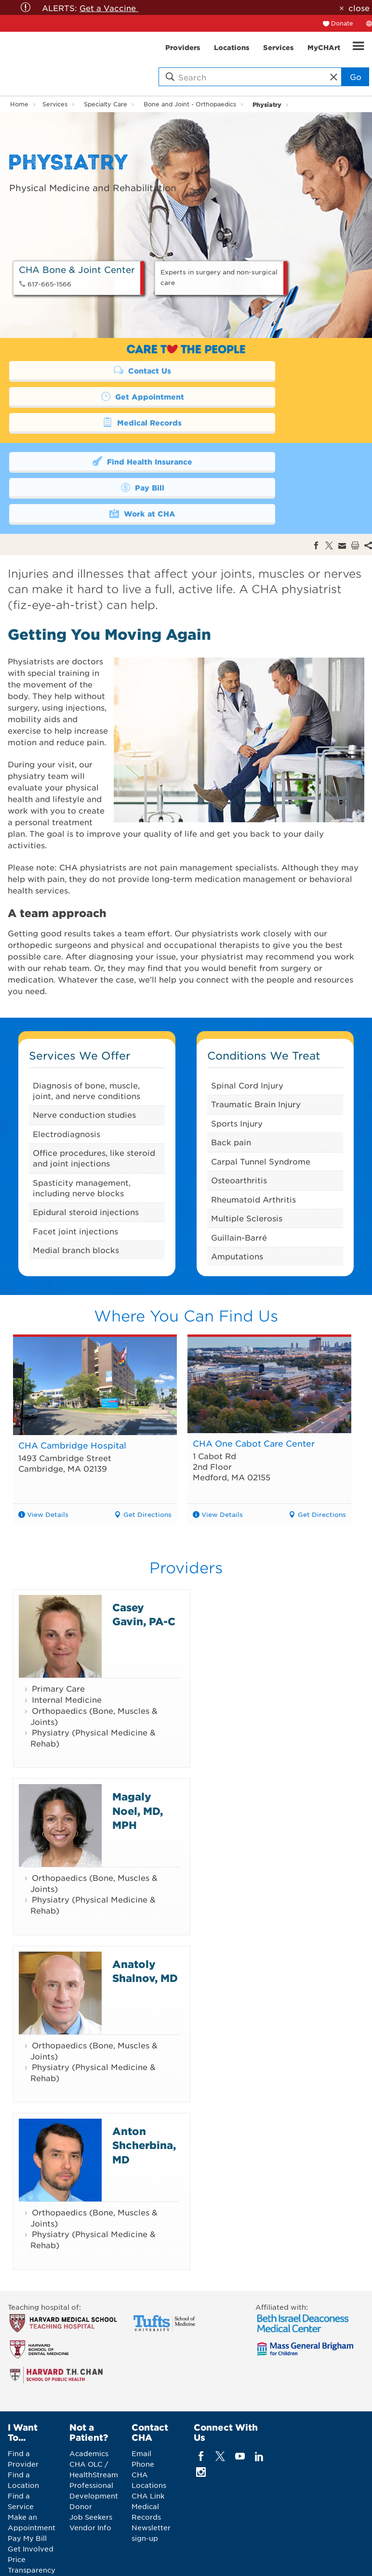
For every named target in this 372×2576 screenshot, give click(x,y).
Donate (342, 23)
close (359, 8)
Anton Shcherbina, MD (144, 2093)
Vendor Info (90, 2475)
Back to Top (339, 2554)
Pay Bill (267, 434)
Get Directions (147, 1462)
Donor (80, 2454)
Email (141, 2401)
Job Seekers (90, 2464)
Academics (88, 2401)
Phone (143, 2412)
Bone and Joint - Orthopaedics (190, 104)
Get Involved (30, 2496)
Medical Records (93, 395)
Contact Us (93, 369)
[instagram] (201, 2420)
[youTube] (239, 2404)
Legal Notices (219, 2557)
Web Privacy (271, 2557)
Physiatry (266, 104)
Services (54, 104)
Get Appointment (267, 369)
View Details (47, 1462)
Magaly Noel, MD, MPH (137, 1758)
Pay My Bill (27, 2486)
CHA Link (148, 2443)
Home (19, 104)
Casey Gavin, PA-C (143, 1562)
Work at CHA (93, 460)
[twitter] (220, 2404)
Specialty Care (105, 104)
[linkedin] (259, 2404)
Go (355, 76)
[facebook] (201, 2404)
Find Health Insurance (93, 434)
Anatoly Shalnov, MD (145, 1918)
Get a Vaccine (109, 8)
